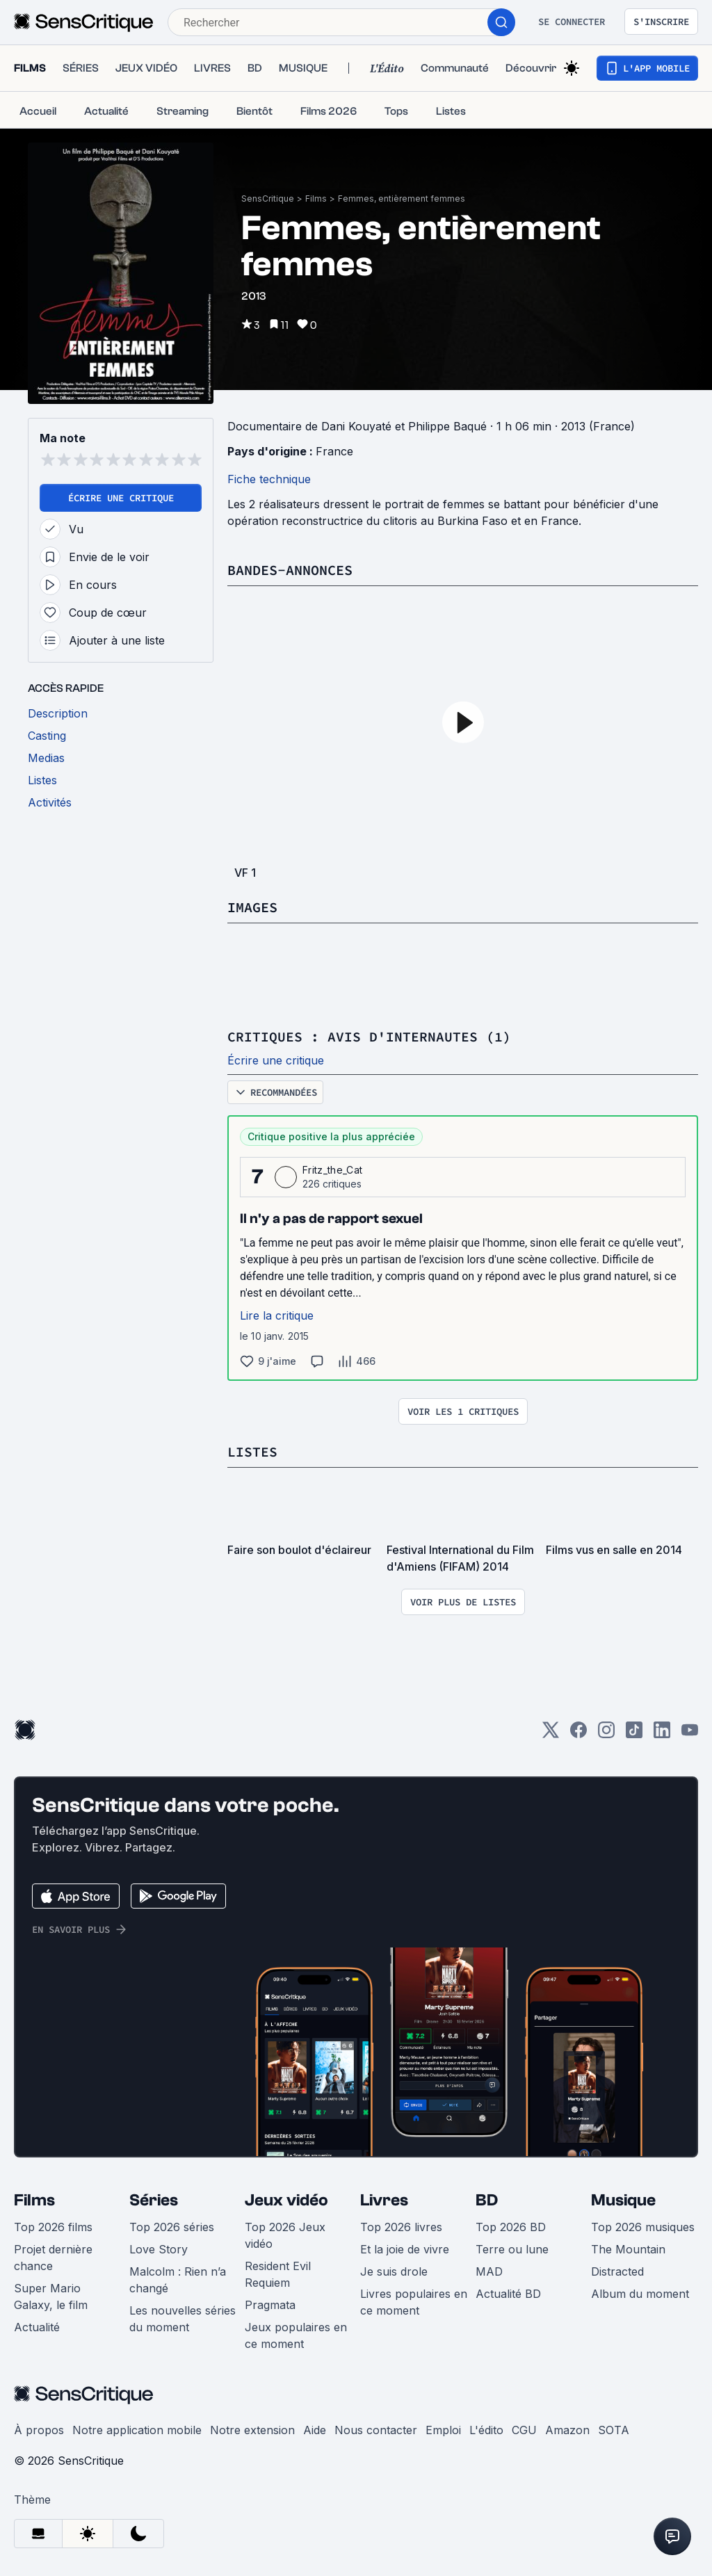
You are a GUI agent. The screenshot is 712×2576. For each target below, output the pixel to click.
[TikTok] (634, 1734)
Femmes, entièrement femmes (401, 198)
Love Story (158, 2249)
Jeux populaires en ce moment (296, 2335)
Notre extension (252, 2430)
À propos (39, 2430)
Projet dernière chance (53, 2257)
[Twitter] (550, 1734)
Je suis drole (394, 2271)
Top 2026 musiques (643, 2227)
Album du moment (640, 2294)
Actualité (37, 2327)
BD (487, 2200)
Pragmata (270, 2305)
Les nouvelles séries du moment (182, 2318)
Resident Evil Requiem (278, 2274)
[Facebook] (578, 1734)
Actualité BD (508, 2294)
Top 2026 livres (401, 2227)
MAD (489, 2271)
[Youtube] (689, 1734)
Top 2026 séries (171, 2227)
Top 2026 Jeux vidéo (285, 2235)
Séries (153, 2200)
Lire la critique (277, 1315)
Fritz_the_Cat (332, 1170)
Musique (623, 2200)
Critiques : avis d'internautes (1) (369, 1036)
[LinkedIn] (662, 1734)
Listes (252, 1451)
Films (316, 198)
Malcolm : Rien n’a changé (177, 2280)
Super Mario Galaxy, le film (51, 2296)
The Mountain (628, 2249)
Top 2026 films (53, 2227)
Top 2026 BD (511, 2227)
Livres (384, 2200)
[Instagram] (606, 1734)
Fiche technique (269, 479)
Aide (314, 2430)
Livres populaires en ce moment (413, 2302)
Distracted (617, 2271)
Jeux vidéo (286, 2200)
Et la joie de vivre (404, 2249)
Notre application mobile (137, 2430)
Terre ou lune (512, 2249)
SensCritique (267, 198)
